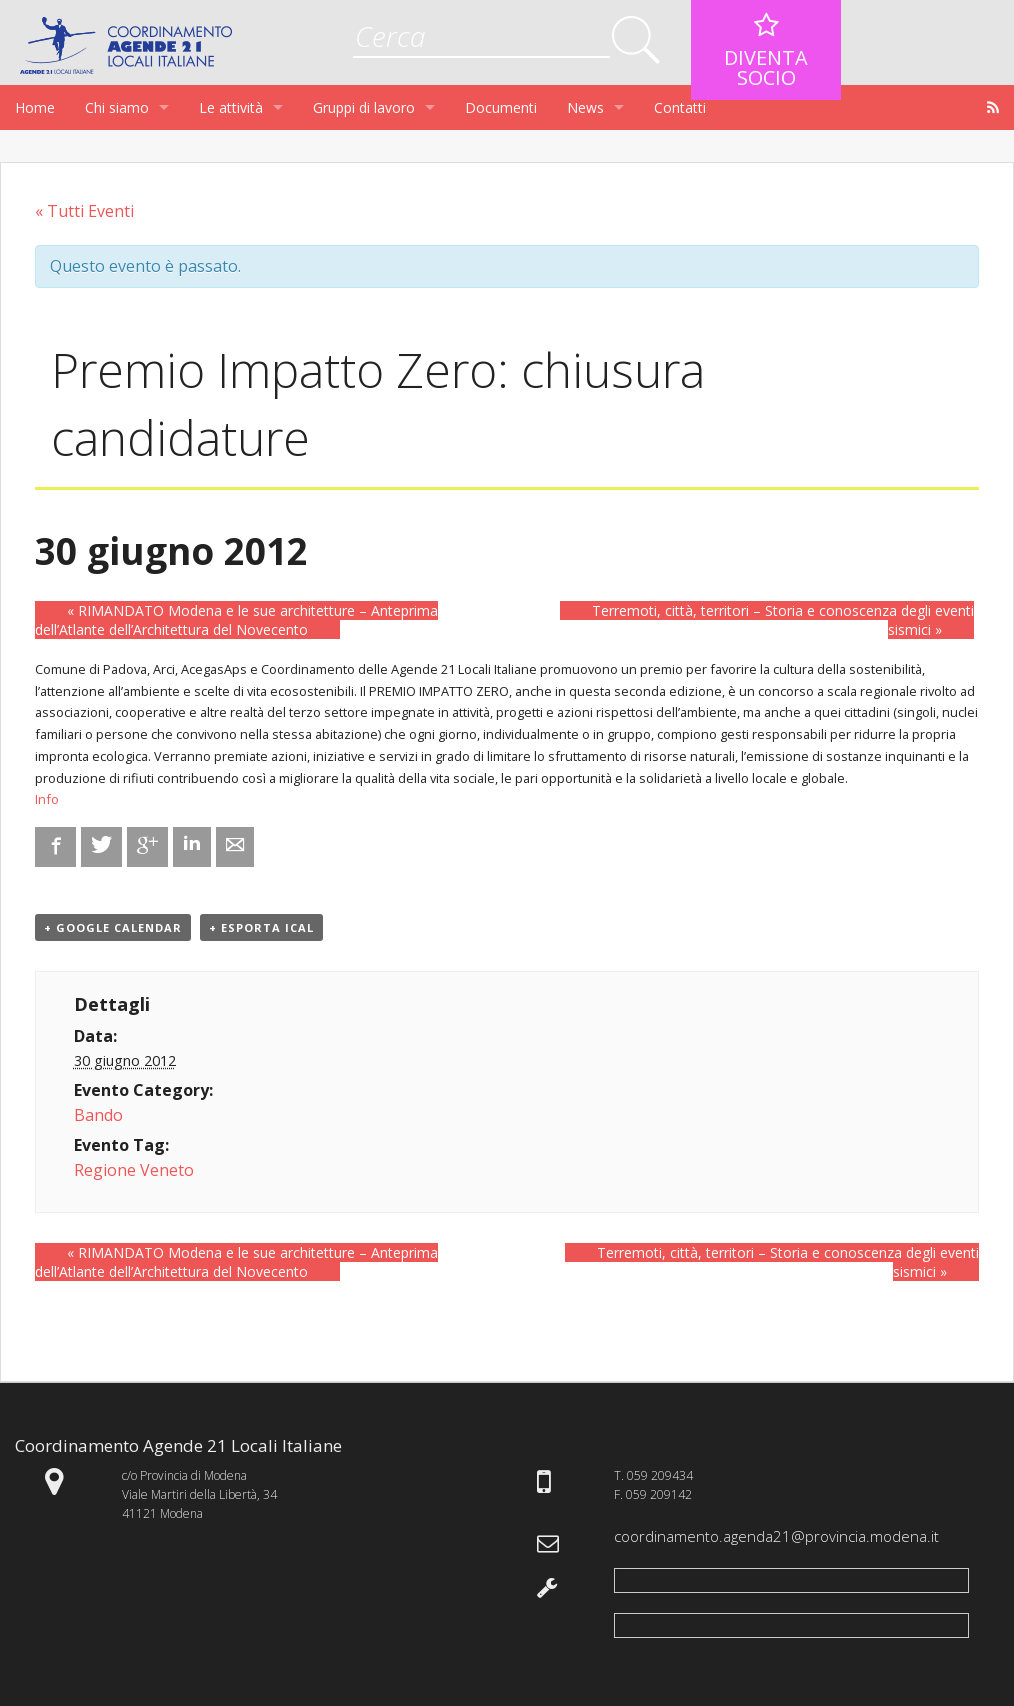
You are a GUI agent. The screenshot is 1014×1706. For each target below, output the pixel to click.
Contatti (680, 107)
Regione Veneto (134, 1170)
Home (35, 107)
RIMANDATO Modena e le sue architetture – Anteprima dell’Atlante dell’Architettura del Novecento (236, 620)
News (585, 107)
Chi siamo (117, 107)
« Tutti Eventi (84, 211)
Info (47, 799)
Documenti (501, 107)
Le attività (231, 107)
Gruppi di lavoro (364, 107)
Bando (98, 1115)
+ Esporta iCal (261, 927)
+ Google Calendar (113, 927)
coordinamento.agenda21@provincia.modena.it (776, 1536)
